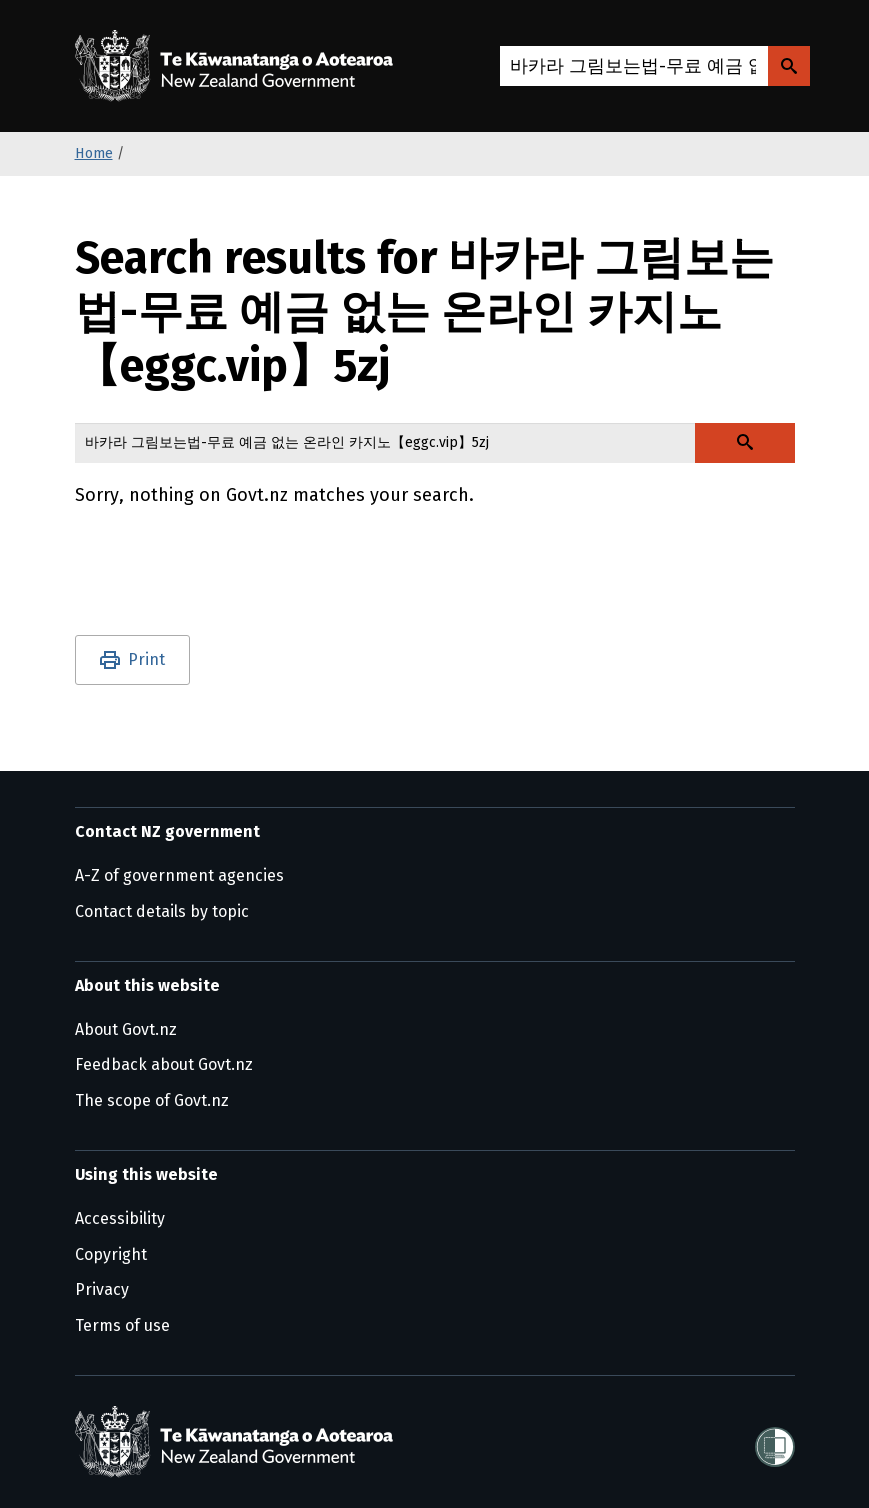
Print (146, 659)
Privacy (102, 1289)
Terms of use (122, 1325)
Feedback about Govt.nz (164, 1064)
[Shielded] (775, 1441)
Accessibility (120, 1218)
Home (94, 153)
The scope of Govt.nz (152, 1100)
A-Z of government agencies (179, 875)
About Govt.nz (126, 1029)
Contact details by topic (162, 911)
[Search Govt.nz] (789, 66)
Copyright (111, 1254)
